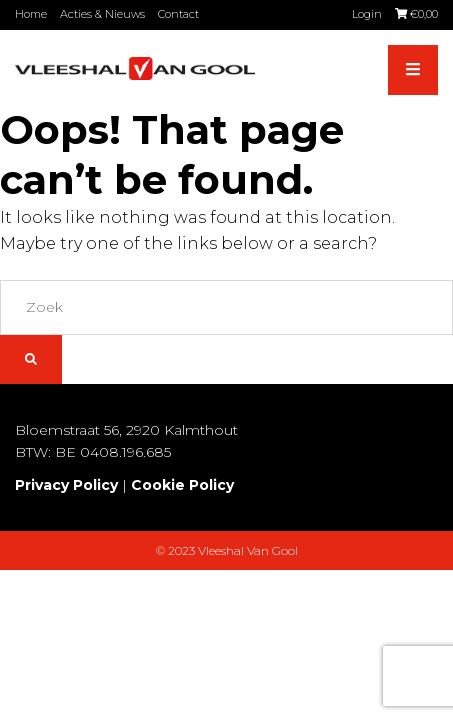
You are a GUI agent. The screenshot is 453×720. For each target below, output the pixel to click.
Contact (178, 14)
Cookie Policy (182, 485)
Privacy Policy (66, 485)
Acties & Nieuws (102, 14)
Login (367, 14)
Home (31, 14)
